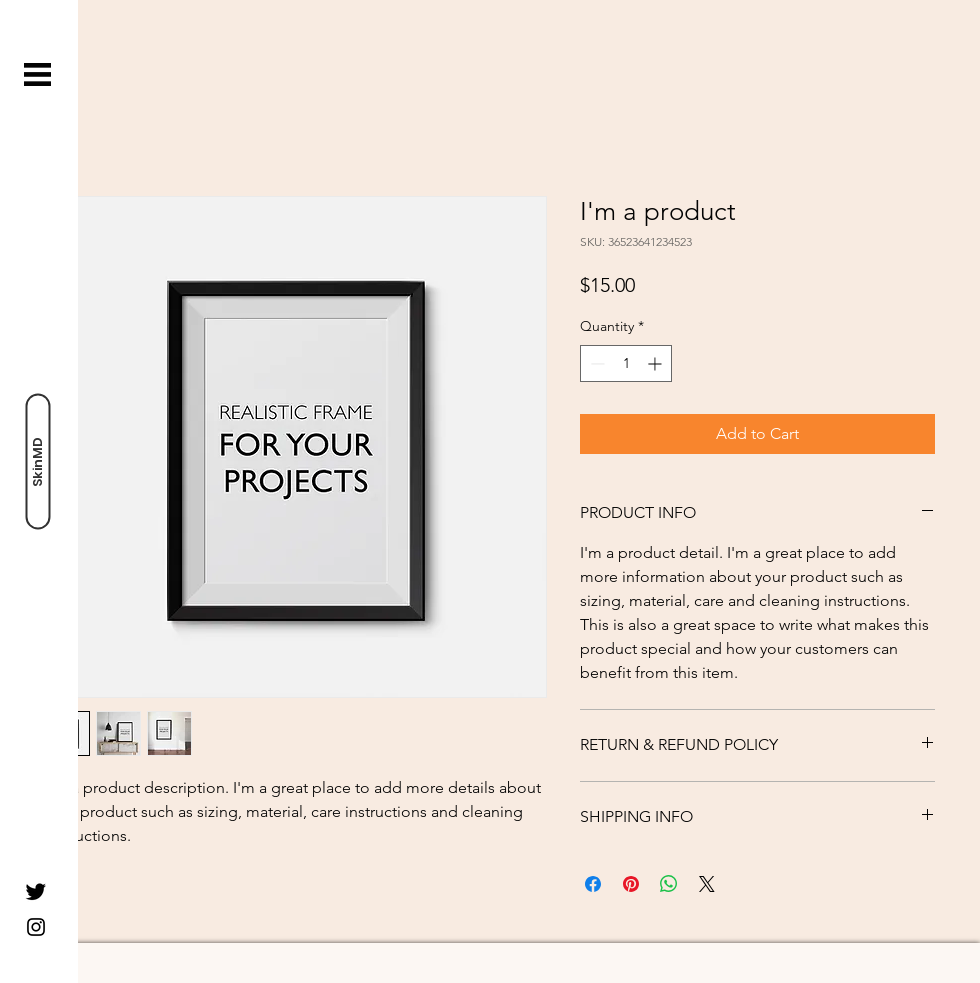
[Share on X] (707, 884)
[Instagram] (36, 927)
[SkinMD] (37, 462)
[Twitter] (36, 891)
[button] (37, 74)
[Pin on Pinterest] (631, 884)
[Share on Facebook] (593, 884)
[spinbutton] (626, 363)
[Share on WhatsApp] (669, 884)
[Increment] (656, 363)
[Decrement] (595, 363)
